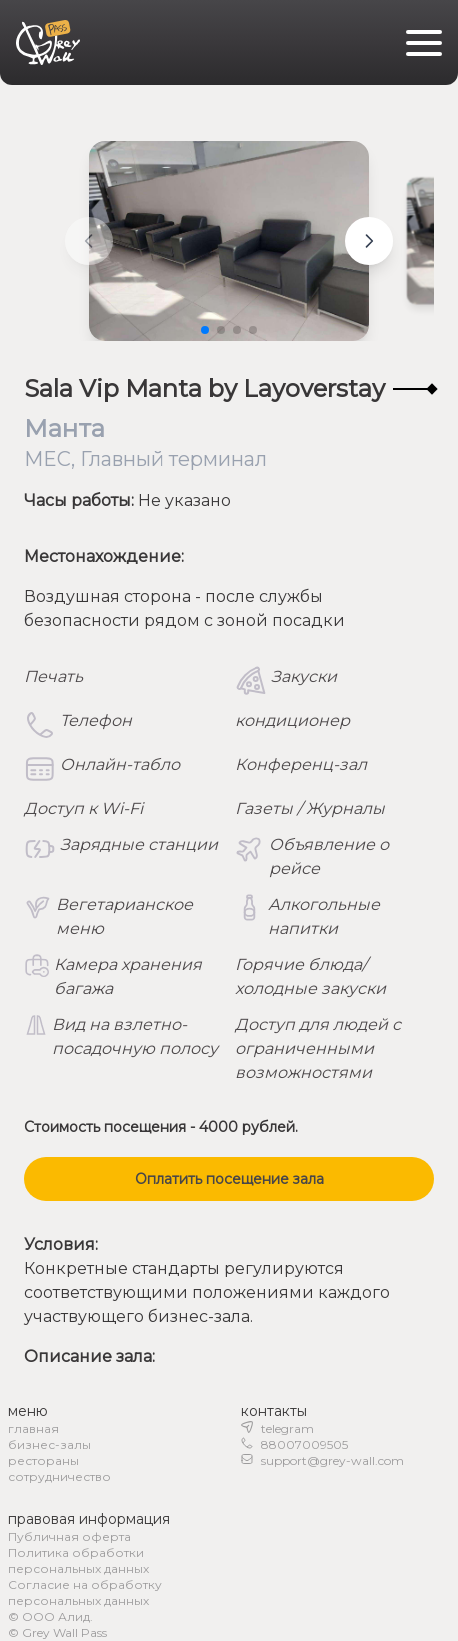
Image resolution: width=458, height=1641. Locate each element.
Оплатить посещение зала (229, 1179)
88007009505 (304, 1444)
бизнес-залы (49, 1444)
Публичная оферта (69, 1536)
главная (33, 1428)
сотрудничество (59, 1476)
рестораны (43, 1460)
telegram (287, 1428)
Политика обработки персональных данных (78, 1560)
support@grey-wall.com (332, 1460)
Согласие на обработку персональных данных (85, 1592)
